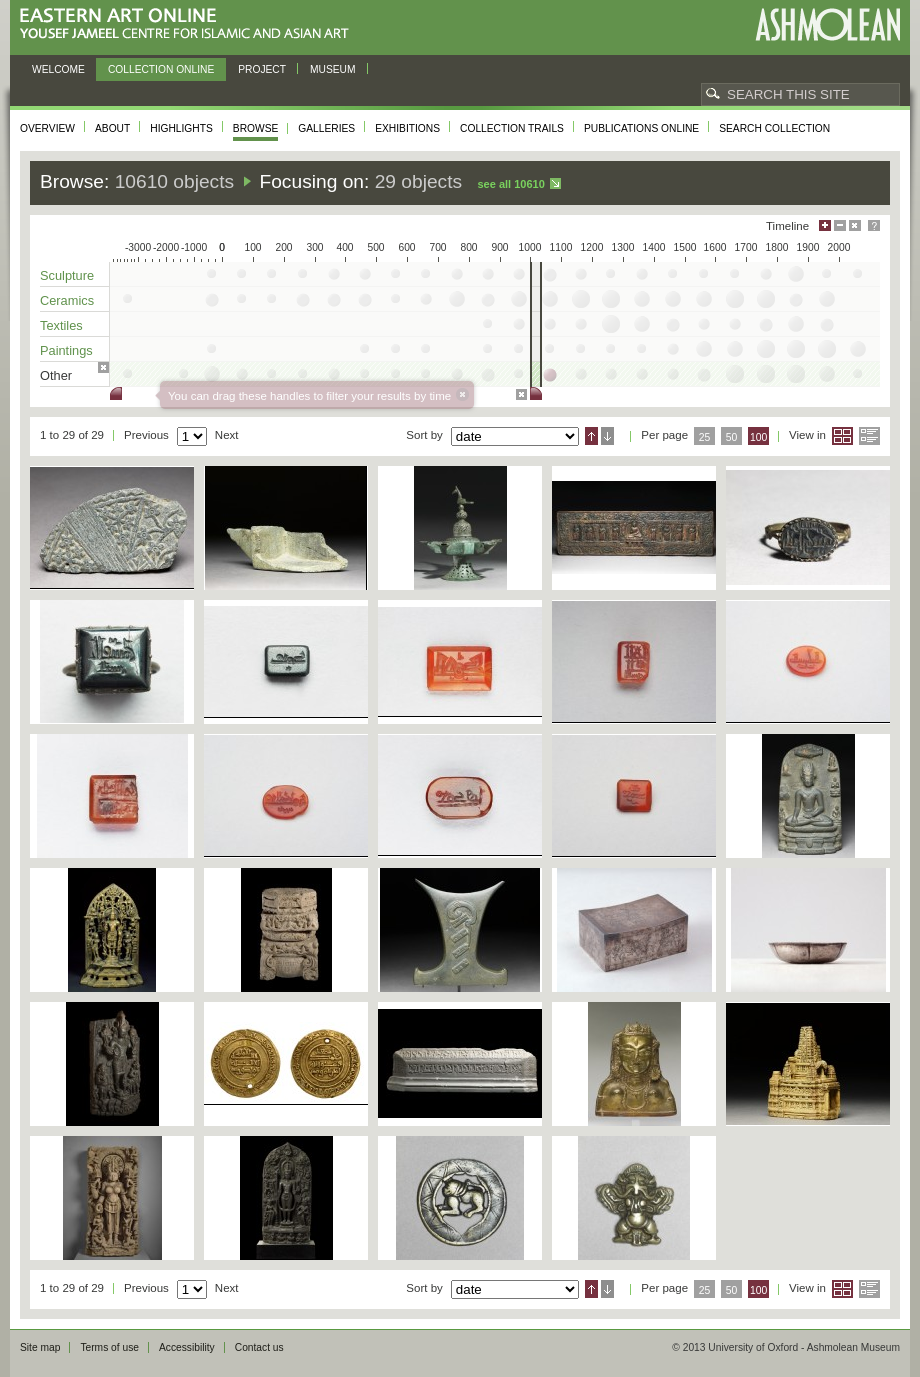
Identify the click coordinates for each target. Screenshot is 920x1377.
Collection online (161, 69)
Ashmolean (827, 24)
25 (705, 437)
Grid (842, 436)
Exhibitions (407, 128)
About (112, 128)
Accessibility (187, 1347)
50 (732, 437)
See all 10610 (510, 184)
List (869, 436)
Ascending (591, 436)
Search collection (774, 128)
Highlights (181, 128)
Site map (40, 1347)
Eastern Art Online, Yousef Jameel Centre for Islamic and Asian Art (189, 24)
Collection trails (512, 128)
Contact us (259, 1347)
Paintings (66, 350)
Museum (333, 69)
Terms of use (109, 1347)
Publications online (641, 128)
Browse (256, 128)
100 (758, 437)
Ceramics (67, 300)
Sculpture (67, 275)
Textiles (61, 325)
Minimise (840, 225)
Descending (607, 436)
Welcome (58, 69)
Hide (855, 225)
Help (874, 225)
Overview (47, 128)
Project (262, 69)
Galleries (326, 128)
